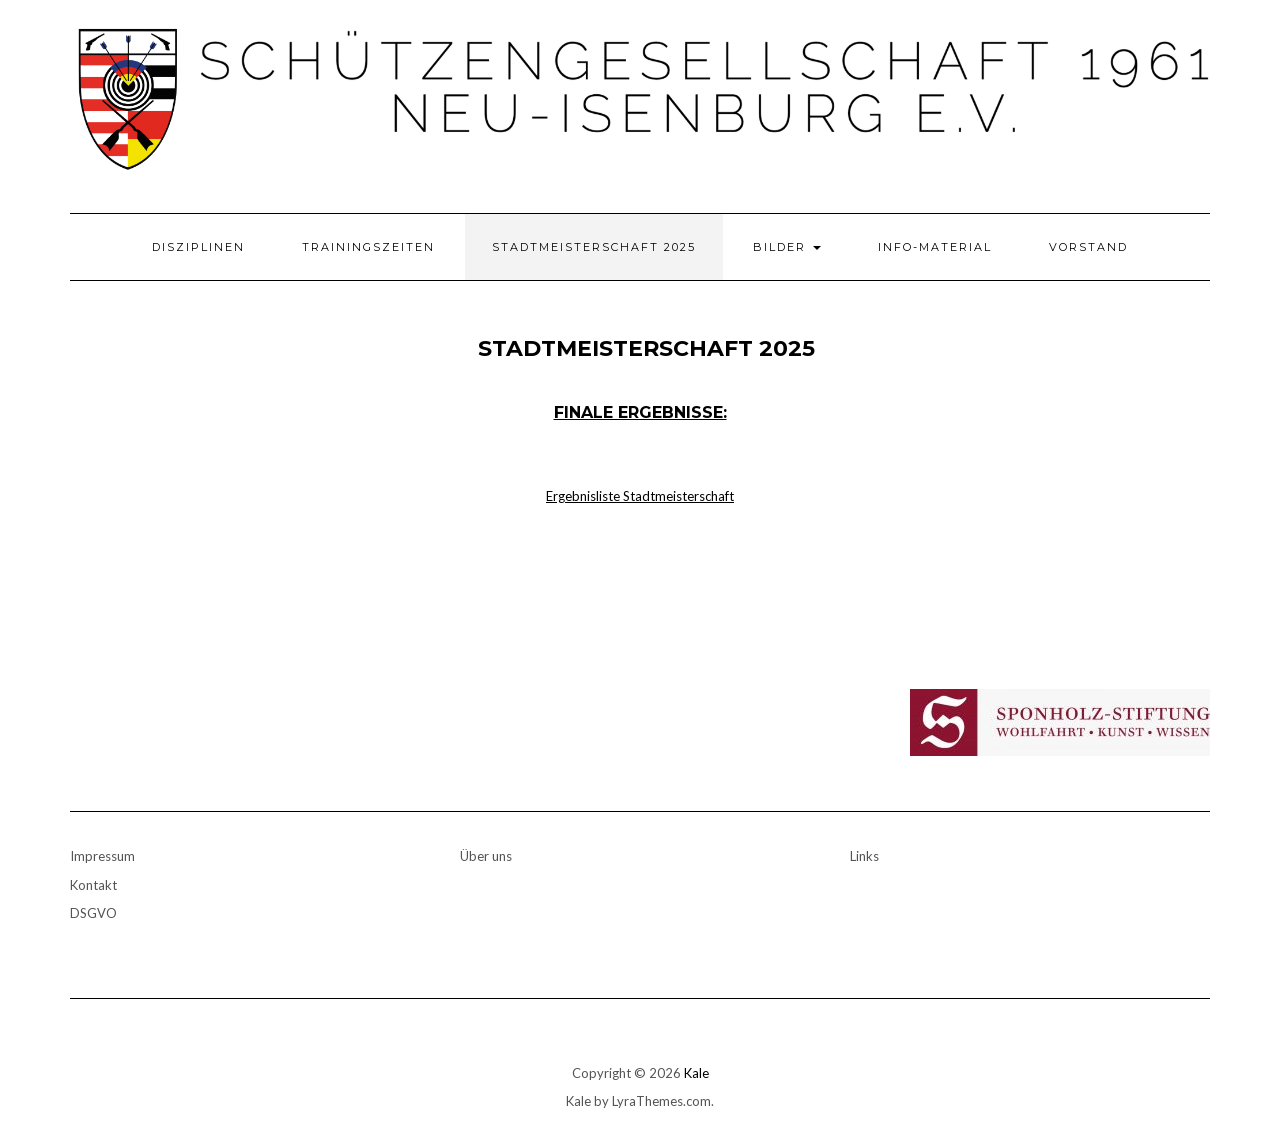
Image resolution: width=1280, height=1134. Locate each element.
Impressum (102, 856)
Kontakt (93, 885)
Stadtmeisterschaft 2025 (594, 247)
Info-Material (935, 247)
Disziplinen (198, 247)
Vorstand (1088, 247)
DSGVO (93, 913)
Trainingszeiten (368, 247)
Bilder (787, 247)
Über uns (486, 856)
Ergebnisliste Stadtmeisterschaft (640, 496)
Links (864, 856)
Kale (696, 1073)
